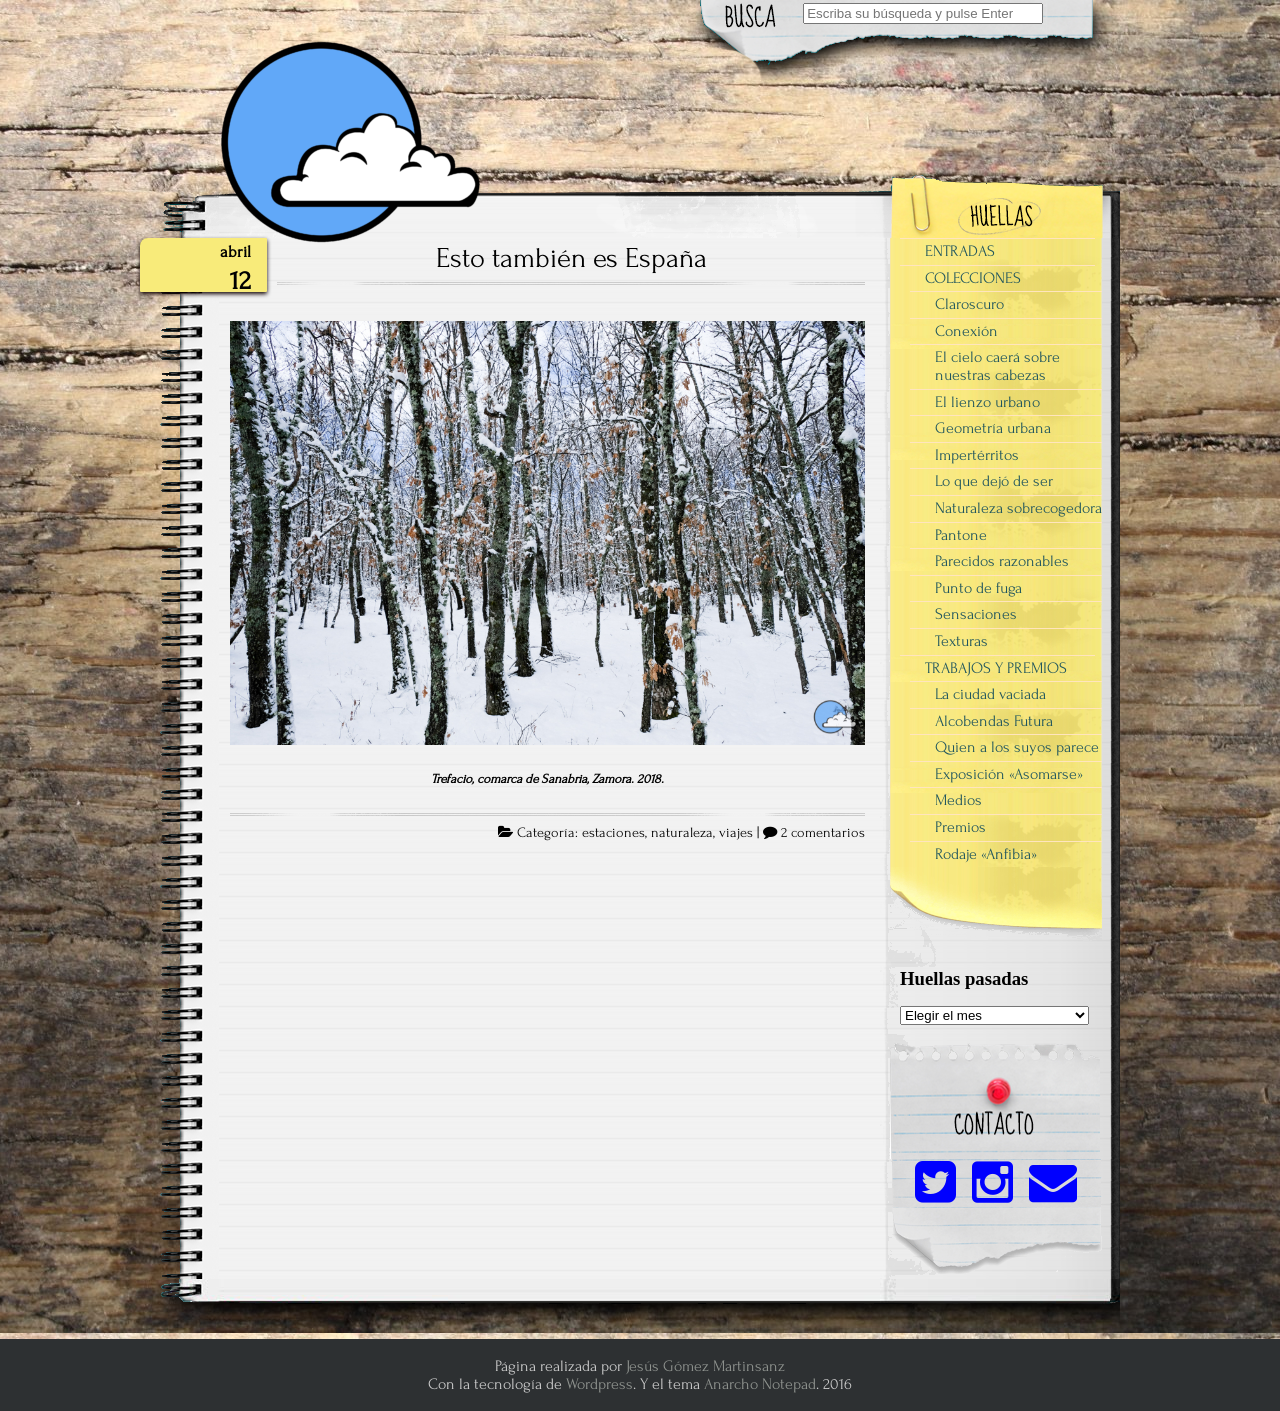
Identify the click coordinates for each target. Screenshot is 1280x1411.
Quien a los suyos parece (1017, 747)
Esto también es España (571, 258)
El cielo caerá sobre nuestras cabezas (997, 366)
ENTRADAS (960, 251)
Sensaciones (976, 614)
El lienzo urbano (987, 402)
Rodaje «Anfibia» (986, 854)
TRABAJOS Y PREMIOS (996, 668)
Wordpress (599, 1384)
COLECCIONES (973, 278)
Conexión (966, 331)
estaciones (613, 833)
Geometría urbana (993, 428)
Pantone (961, 535)
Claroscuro (969, 304)
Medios (958, 800)
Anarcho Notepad (760, 1384)
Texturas (961, 641)
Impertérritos (977, 455)
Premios (960, 827)
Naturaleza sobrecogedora (1018, 508)
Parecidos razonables (1002, 561)
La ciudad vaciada (990, 694)
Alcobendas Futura (994, 721)
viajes (736, 833)
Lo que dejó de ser (994, 481)
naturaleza (682, 833)
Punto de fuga (978, 588)
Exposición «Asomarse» (1009, 774)
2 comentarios (823, 833)
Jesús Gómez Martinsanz (705, 1366)
